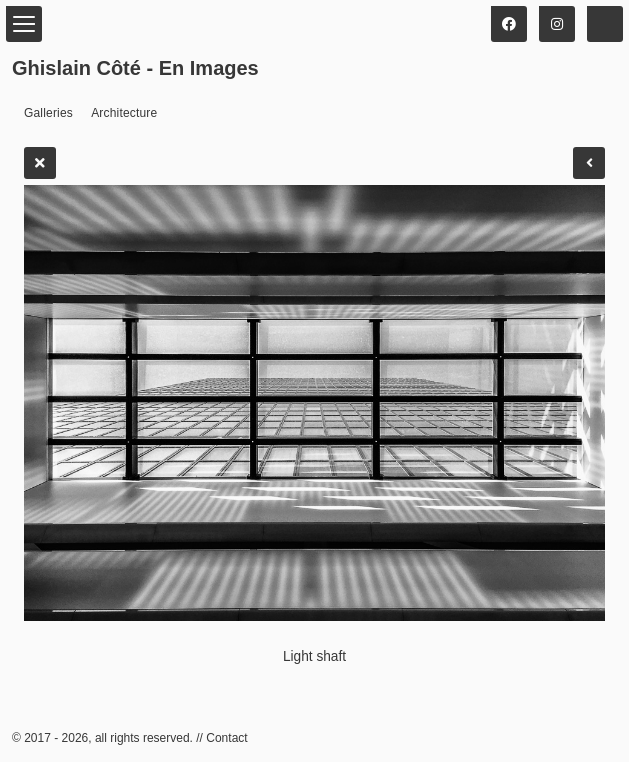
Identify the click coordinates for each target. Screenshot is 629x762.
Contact (226, 738)
